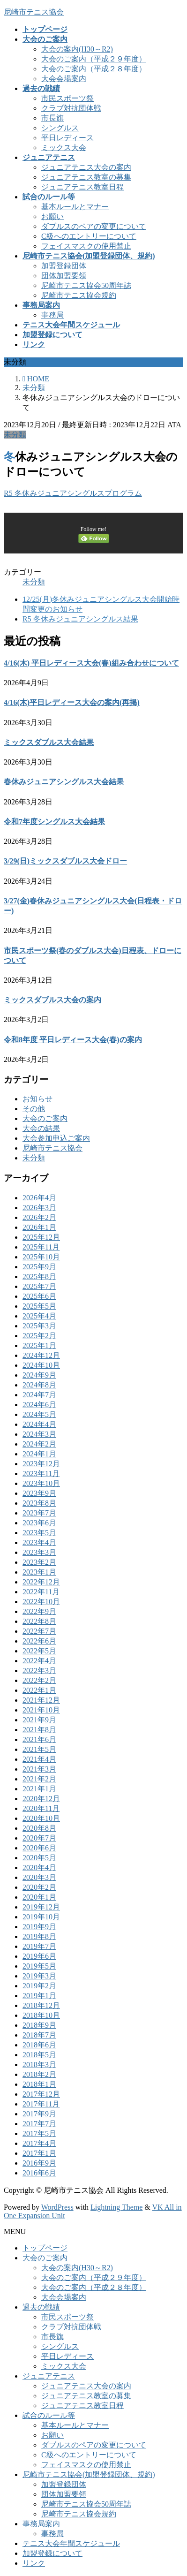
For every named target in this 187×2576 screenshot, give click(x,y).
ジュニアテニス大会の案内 (86, 167)
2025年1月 (39, 1345)
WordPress (57, 2207)
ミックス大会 (63, 148)
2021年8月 (39, 1730)
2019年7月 (39, 1946)
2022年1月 (39, 1690)
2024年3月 (39, 1434)
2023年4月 (39, 1542)
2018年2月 (39, 2074)
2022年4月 (39, 1661)
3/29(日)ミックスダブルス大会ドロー (65, 861)
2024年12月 (41, 1355)
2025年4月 (39, 1316)
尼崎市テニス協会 (52, 1148)
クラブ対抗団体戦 (71, 108)
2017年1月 (39, 2153)
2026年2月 (39, 1217)
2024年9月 (39, 1375)
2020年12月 (41, 1799)
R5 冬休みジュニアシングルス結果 (80, 619)
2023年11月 (41, 1473)
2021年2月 (39, 1779)
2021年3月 (39, 1769)
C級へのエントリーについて (88, 236)
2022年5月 (39, 1651)
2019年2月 (39, 1986)
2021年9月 (39, 1720)
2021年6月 (39, 1739)
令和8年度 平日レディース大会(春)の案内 (73, 1040)
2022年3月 (39, 1670)
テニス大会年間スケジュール (71, 2543)
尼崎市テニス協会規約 (78, 295)
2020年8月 (39, 1828)
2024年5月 (39, 1414)
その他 (33, 1109)
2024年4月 (39, 1424)
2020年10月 (41, 1818)
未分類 (15, 435)
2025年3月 (39, 1326)
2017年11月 (41, 2104)
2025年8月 (39, 1276)
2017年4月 (39, 2143)
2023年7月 (39, 1513)
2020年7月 (39, 1838)
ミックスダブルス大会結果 (49, 742)
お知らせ (37, 1099)
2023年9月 (39, 1493)
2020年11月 (41, 1808)
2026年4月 (39, 1198)
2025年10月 (41, 1257)
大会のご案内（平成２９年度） (93, 59)
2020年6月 (39, 1848)
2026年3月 (39, 1208)
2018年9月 (39, 2025)
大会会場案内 (63, 79)
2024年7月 (39, 1395)
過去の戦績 (41, 2307)
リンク (33, 2563)
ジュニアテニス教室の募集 (86, 177)
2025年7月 (39, 1286)
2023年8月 (39, 1503)
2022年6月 (39, 1641)
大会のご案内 (44, 1118)
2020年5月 (39, 1858)
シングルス (60, 128)
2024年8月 (39, 1385)
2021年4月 (39, 1759)
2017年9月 (39, 2114)
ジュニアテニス (48, 2376)
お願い (52, 216)
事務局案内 (41, 2524)
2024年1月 (39, 1454)
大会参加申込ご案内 (56, 1138)
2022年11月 (41, 1592)
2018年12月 (41, 2005)
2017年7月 (39, 2124)
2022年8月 (39, 1621)
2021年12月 (41, 1700)
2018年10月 (41, 2015)
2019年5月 (39, 1966)
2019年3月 (39, 1976)
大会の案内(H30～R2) (77, 49)
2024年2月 (39, 1444)
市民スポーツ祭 (67, 98)
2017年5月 (39, 2133)
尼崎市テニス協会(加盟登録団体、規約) (88, 2474)
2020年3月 (39, 1877)
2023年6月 (39, 1523)
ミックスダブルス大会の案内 (52, 1000)
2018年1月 (39, 2084)
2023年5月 (39, 1533)
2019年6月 (39, 1956)
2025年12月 (41, 1237)
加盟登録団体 (63, 266)
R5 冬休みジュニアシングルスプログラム (73, 493)
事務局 (52, 315)
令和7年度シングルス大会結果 (54, 822)
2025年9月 (39, 1267)
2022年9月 (39, 1611)
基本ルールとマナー (75, 207)
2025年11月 (41, 1247)
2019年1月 (39, 1996)
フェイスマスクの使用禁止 (86, 246)
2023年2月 (39, 1562)
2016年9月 (39, 2163)
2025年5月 (39, 1306)
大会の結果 (41, 1128)
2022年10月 (41, 1602)
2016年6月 (39, 2173)
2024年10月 (41, 1365)
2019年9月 (39, 1927)
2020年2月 (39, 1887)
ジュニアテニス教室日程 (82, 187)
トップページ (44, 2248)
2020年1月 (39, 1897)
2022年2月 (39, 1680)
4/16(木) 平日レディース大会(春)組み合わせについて (91, 663)
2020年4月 (39, 1867)
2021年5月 (39, 1749)
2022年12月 (41, 1582)
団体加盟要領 (63, 276)
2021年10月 (41, 1710)
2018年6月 (39, 2045)
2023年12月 (41, 1464)
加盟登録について (52, 2553)
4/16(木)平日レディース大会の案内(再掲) (72, 702)
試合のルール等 (48, 2415)
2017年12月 (41, 2094)
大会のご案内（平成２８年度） (93, 69)
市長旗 (52, 118)
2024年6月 (39, 1405)
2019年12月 (41, 1907)
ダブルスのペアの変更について (93, 226)
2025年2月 (39, 1336)
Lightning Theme (116, 2207)
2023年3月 (39, 1552)
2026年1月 (39, 1227)
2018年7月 (39, 2035)
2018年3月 (39, 2064)
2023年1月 (39, 1572)
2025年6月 (39, 1296)
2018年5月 (39, 2055)
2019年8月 (39, 1936)
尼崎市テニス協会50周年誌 (86, 285)
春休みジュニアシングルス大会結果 (64, 782)
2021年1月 (39, 1789)
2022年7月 (39, 1631)
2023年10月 (41, 1483)
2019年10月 (41, 1917)
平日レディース (67, 138)
